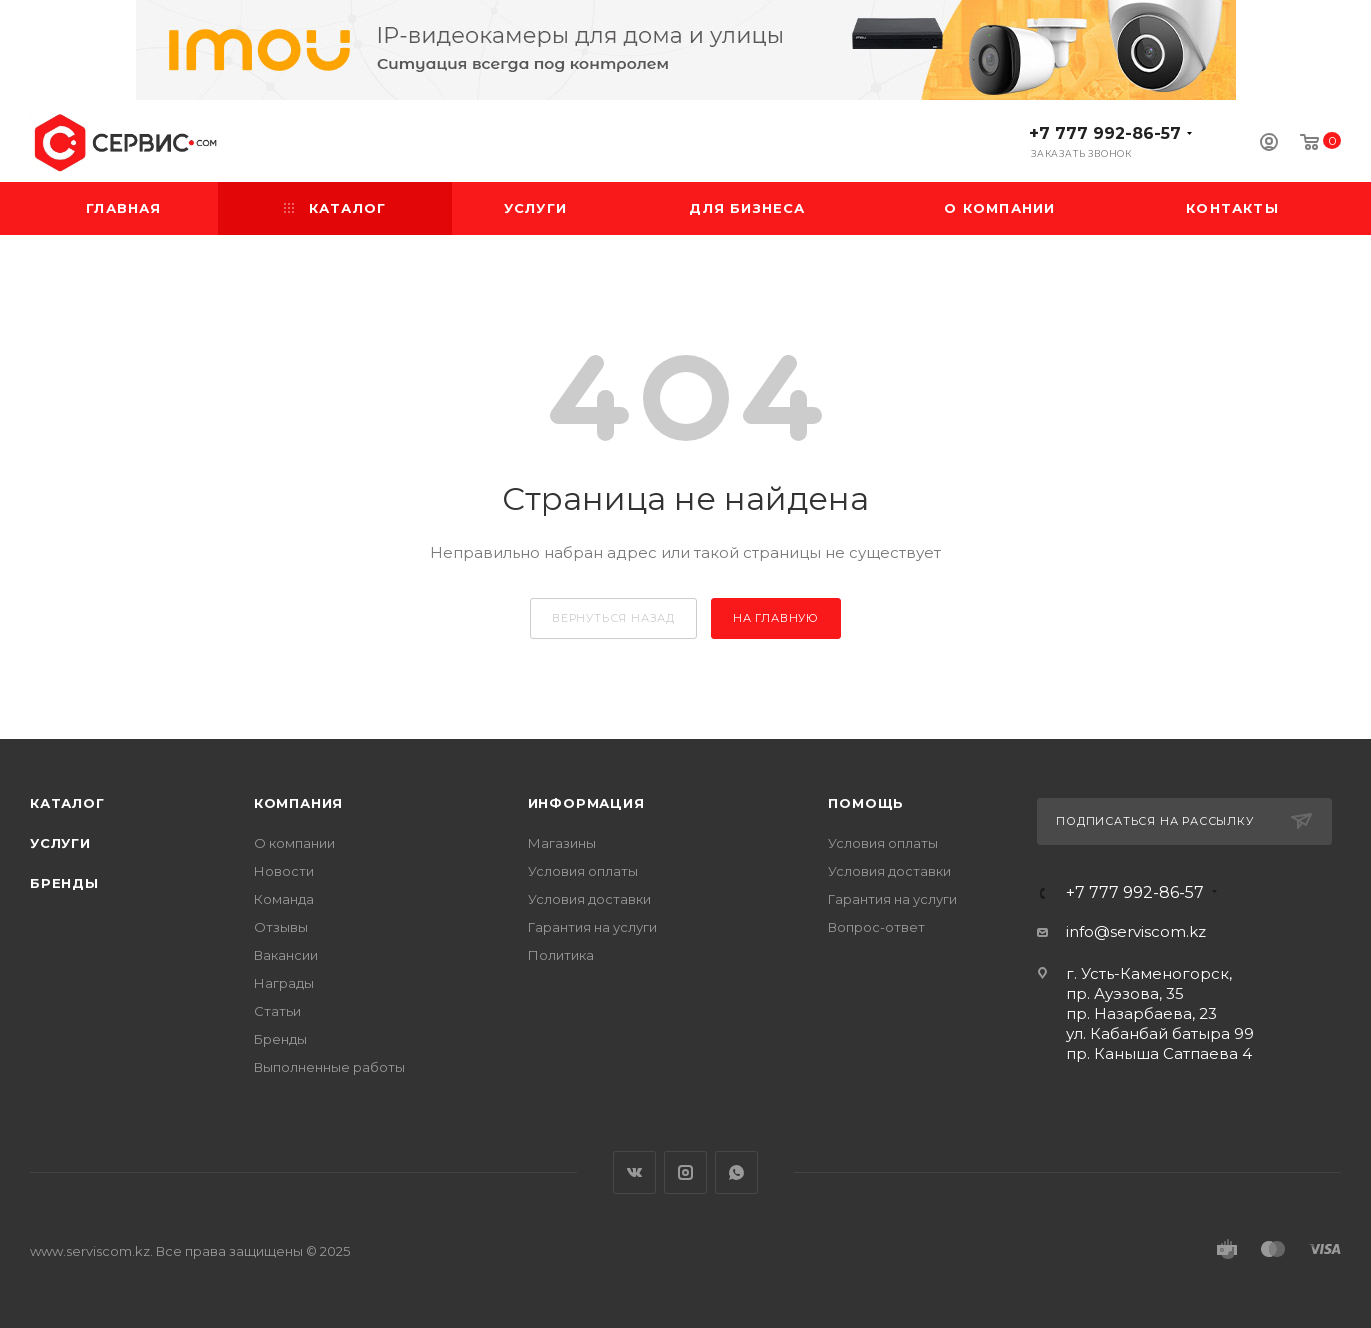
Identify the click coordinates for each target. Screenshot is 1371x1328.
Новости (284, 871)
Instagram (685, 1172)
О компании (294, 843)
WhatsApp (736, 1172)
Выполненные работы (329, 1067)
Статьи (277, 1011)
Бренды (64, 883)
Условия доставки (589, 899)
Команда (284, 899)
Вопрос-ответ (876, 927)
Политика (561, 955)
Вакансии (286, 955)
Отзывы (281, 927)
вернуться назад (613, 618)
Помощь (866, 803)
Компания (298, 803)
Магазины (562, 843)
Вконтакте (634, 1172)
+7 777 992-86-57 (1105, 133)
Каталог (67, 803)
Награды (284, 983)
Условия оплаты (583, 871)
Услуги (60, 843)
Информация (586, 803)
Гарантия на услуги (592, 927)
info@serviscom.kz (1136, 931)
